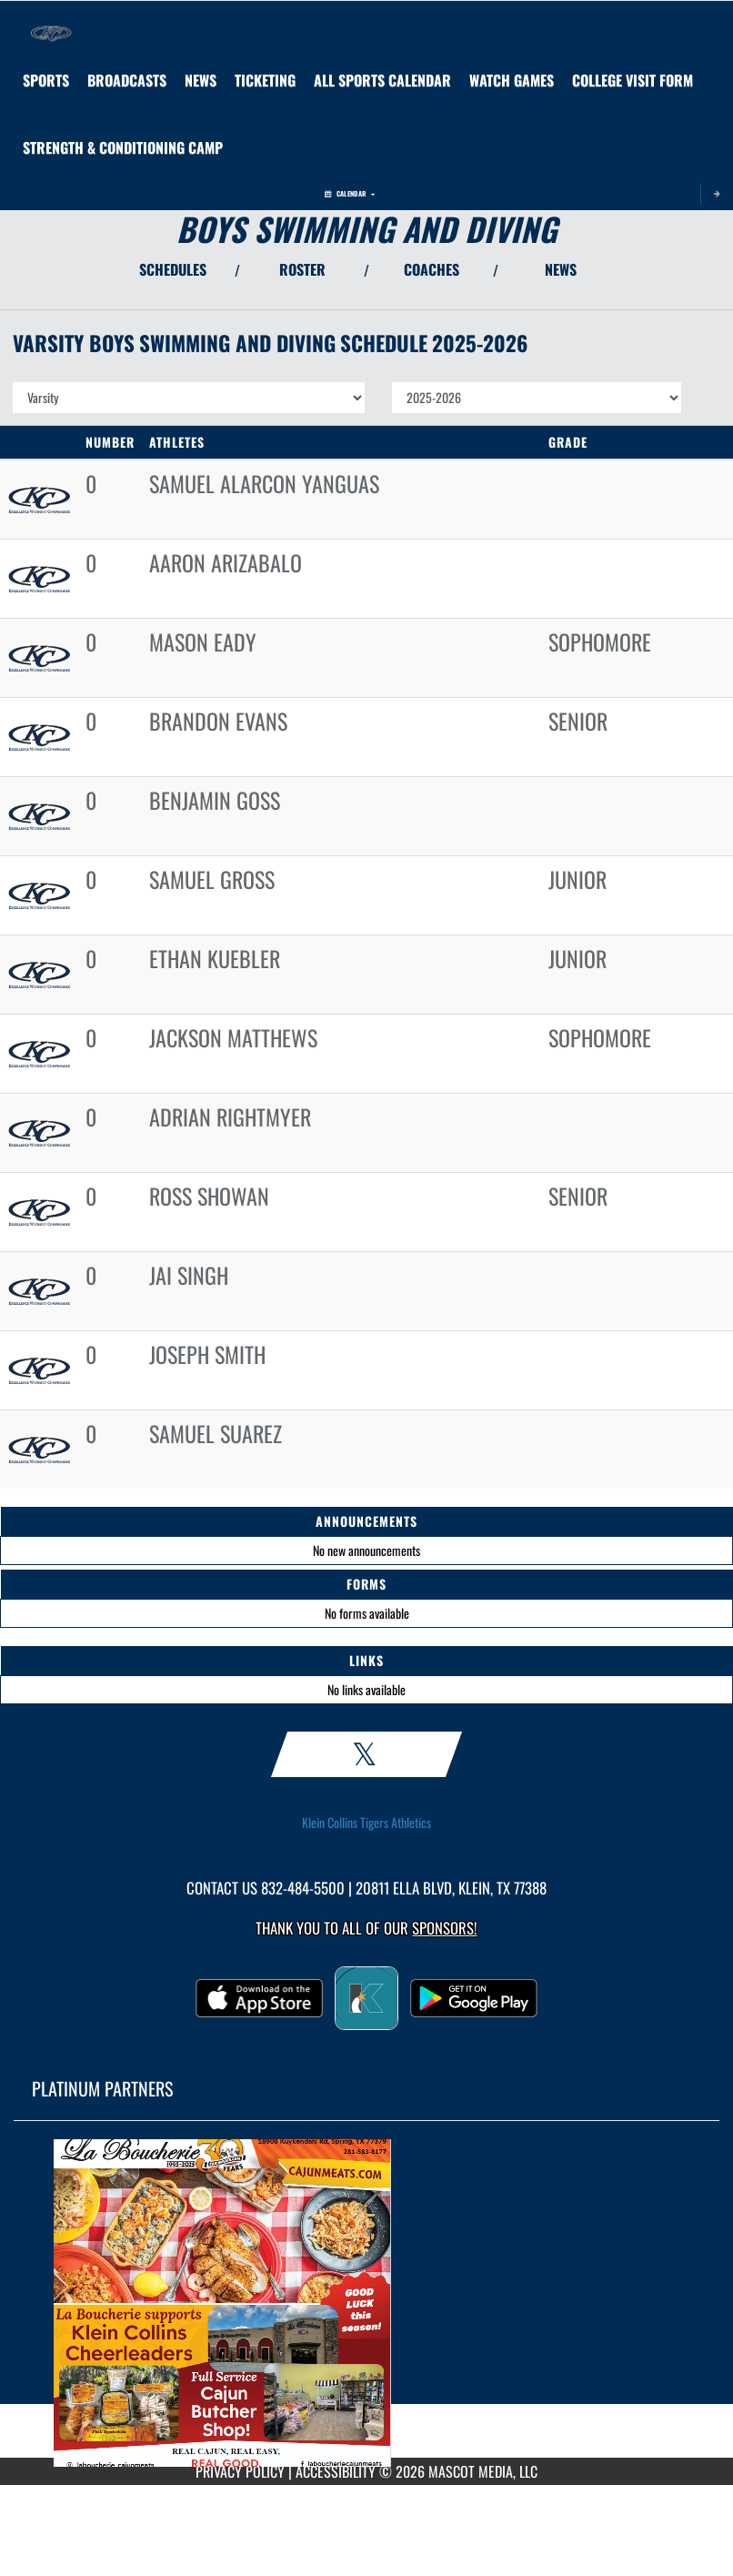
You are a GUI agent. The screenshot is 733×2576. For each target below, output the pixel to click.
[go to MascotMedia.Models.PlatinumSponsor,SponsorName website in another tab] (366, 2303)
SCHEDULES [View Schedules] (172, 269)
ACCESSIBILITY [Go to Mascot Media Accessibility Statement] (336, 2471)
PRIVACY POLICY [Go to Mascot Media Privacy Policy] (240, 2471)
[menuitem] (127, 80)
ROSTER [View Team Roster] (302, 269)
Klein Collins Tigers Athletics (366, 1822)
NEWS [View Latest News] (561, 269)
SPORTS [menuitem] (46, 80)
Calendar (350, 193)
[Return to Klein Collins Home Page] (51, 23)
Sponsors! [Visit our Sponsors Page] (444, 1927)
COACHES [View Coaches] (431, 269)
